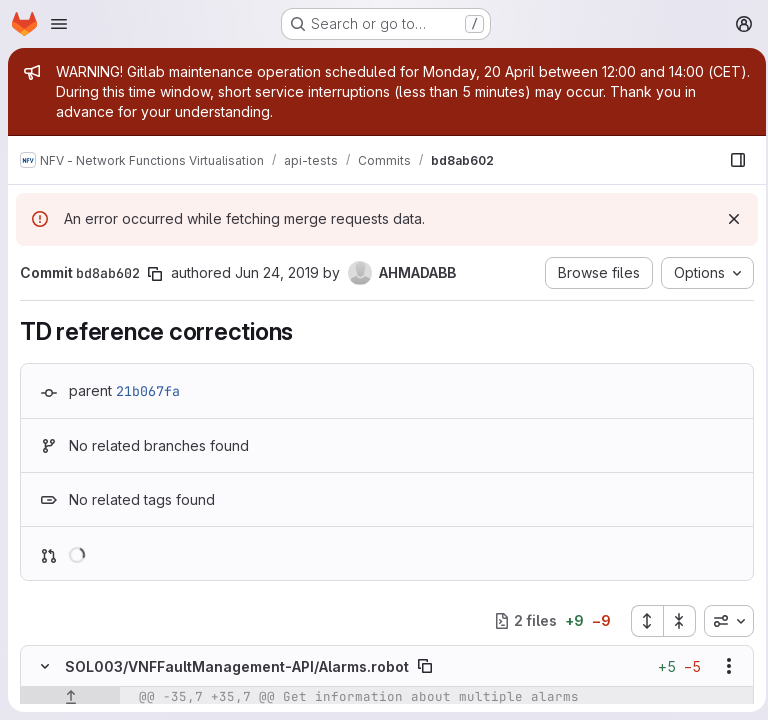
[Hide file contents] (45, 666)
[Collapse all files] (674, 621)
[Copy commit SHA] (155, 274)
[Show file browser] (732, 160)
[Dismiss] (728, 219)
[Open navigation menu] (59, 24)
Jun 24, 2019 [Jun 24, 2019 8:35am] (277, 272)
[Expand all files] (641, 621)
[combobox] (723, 621)
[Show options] (723, 666)
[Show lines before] (70, 697)
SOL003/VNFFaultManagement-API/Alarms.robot (237, 666)
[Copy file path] (425, 666)
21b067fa (148, 391)
